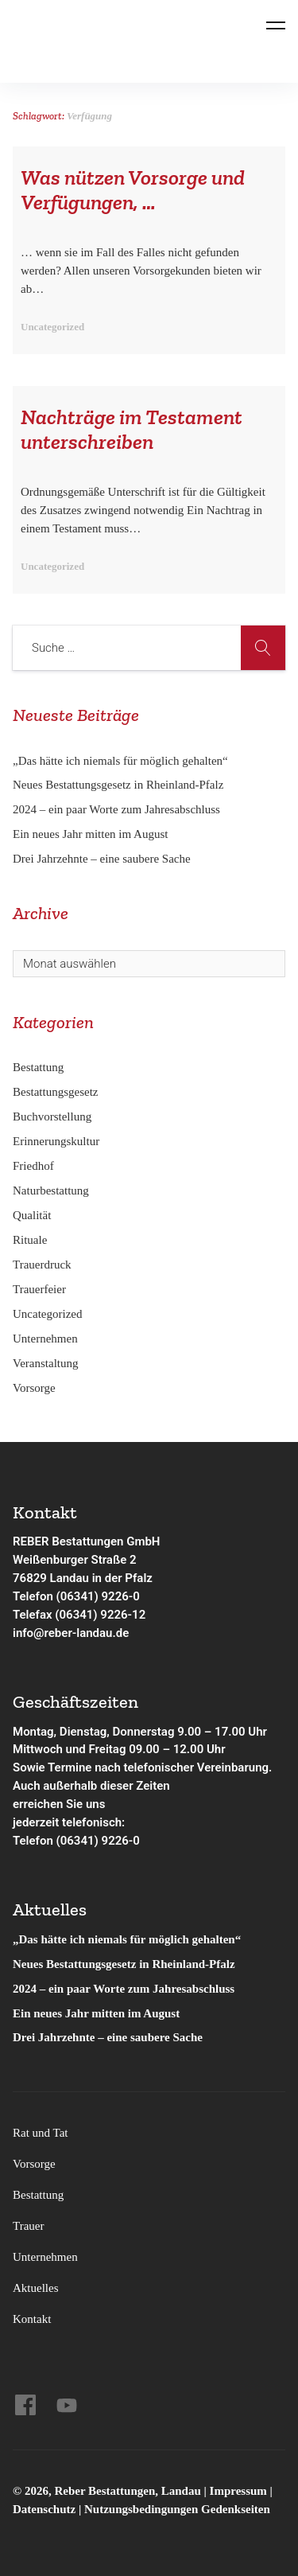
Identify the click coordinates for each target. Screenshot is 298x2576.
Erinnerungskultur (56, 1141)
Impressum (240, 2490)
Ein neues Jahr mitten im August (90, 834)
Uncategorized (47, 1313)
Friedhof (33, 1165)
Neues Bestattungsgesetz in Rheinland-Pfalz (119, 784)
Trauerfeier (39, 1289)
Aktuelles (36, 2288)
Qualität (32, 1215)
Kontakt (32, 2319)
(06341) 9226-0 (98, 1841)
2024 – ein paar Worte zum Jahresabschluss (116, 809)
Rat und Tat (40, 2132)
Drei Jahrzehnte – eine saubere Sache (102, 858)
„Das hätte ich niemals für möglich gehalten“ (120, 760)
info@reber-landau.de (71, 1633)
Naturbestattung (51, 1190)
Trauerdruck (42, 1264)
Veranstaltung (45, 1363)
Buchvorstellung (52, 1116)
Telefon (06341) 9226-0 (76, 1596)
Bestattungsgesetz (55, 1091)
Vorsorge (34, 1388)
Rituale (30, 1239)
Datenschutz (44, 2509)
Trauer (28, 2225)
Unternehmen (45, 1338)
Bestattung (38, 1067)
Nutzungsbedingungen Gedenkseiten (177, 2509)
